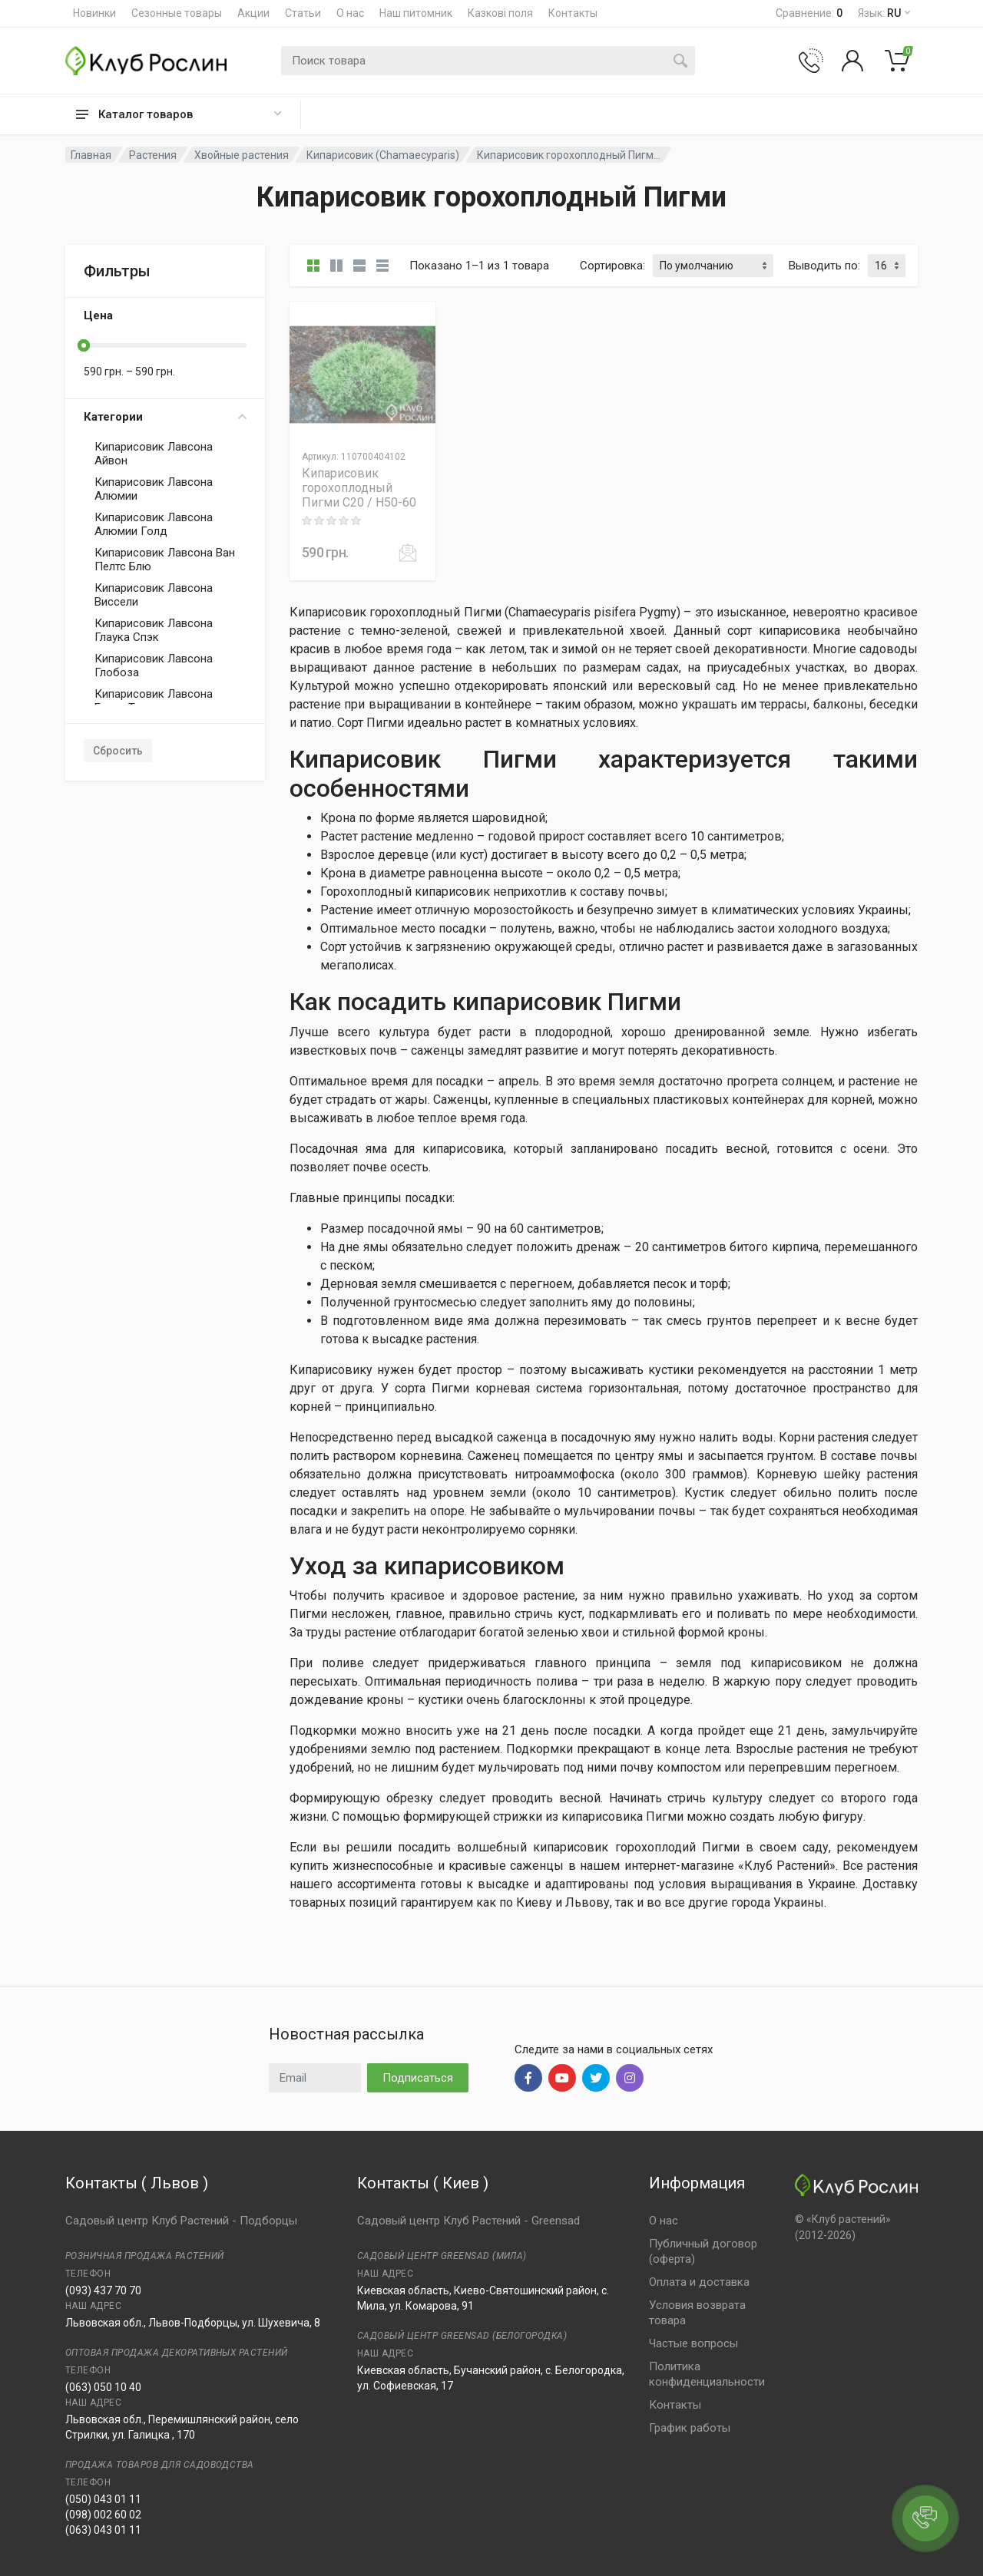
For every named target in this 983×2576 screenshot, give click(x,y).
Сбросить (118, 751)
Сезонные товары (176, 13)
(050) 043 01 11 (103, 2499)
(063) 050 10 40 (103, 2387)
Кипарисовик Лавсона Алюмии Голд (153, 524)
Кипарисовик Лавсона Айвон (153, 453)
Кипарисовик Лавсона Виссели (153, 595)
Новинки (94, 13)
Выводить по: (824, 265)
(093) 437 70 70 (103, 2290)
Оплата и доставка (699, 2282)
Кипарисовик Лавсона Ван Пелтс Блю (164, 559)
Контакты (572, 13)
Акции (253, 13)
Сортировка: (612, 265)
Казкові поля (500, 13)
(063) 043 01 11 (103, 2530)
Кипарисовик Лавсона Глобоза (153, 665)
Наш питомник (415, 13)
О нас (350, 13)
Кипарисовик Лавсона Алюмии (153, 489)
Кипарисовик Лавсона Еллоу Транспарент (153, 701)
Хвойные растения (241, 155)
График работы (689, 2428)
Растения (153, 155)
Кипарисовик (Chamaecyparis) (382, 155)
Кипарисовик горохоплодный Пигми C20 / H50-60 (359, 488)
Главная (91, 155)
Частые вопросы (693, 2343)
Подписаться (417, 2078)
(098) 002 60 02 (103, 2514)
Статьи (303, 13)
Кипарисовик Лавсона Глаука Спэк (153, 630)
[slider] (84, 345)
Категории (165, 417)
